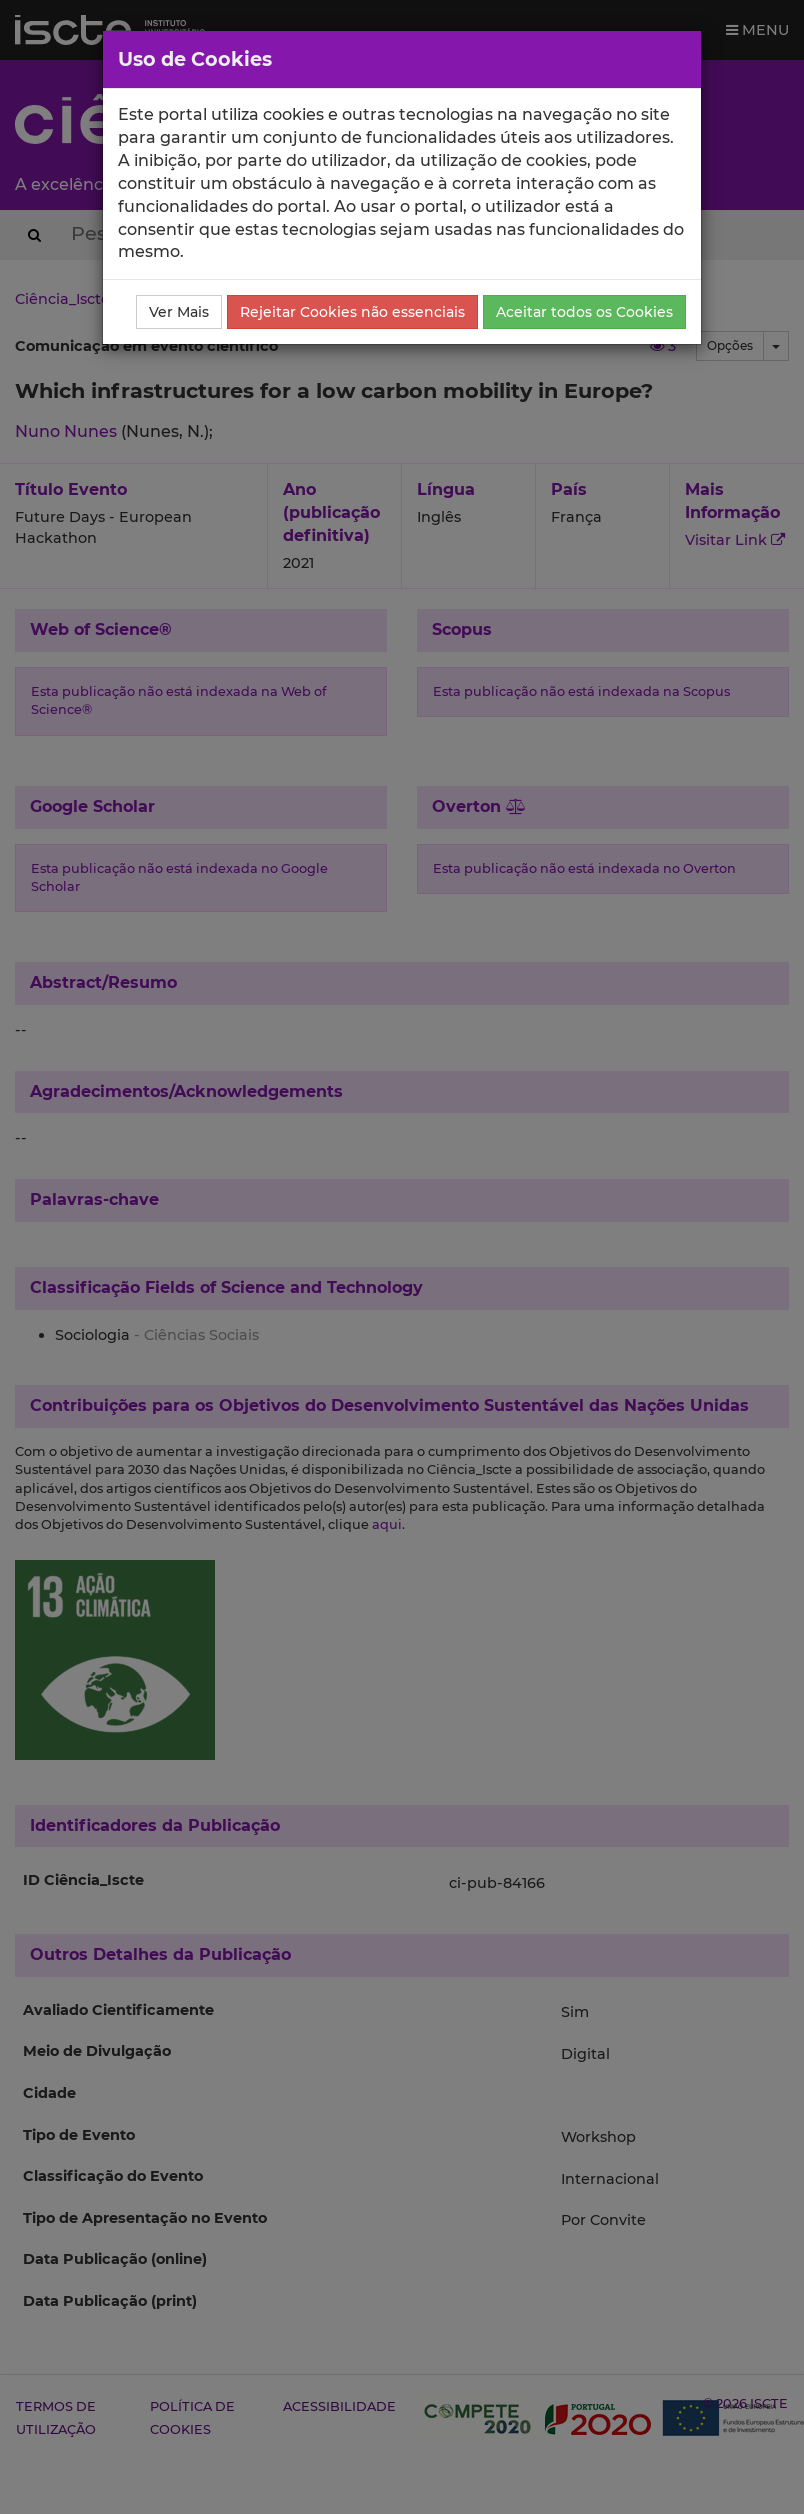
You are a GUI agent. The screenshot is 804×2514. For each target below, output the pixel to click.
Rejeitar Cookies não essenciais (352, 312)
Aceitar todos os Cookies (584, 312)
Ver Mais (179, 312)
